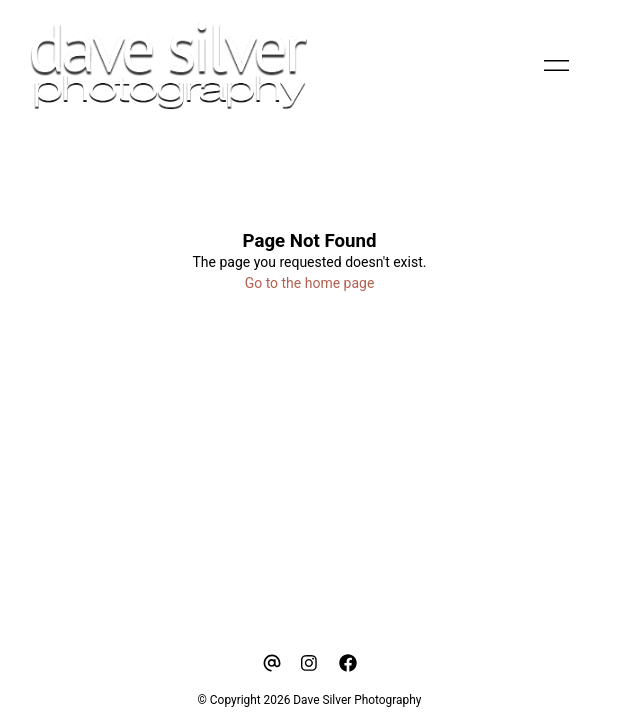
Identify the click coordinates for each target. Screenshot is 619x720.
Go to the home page (310, 283)
